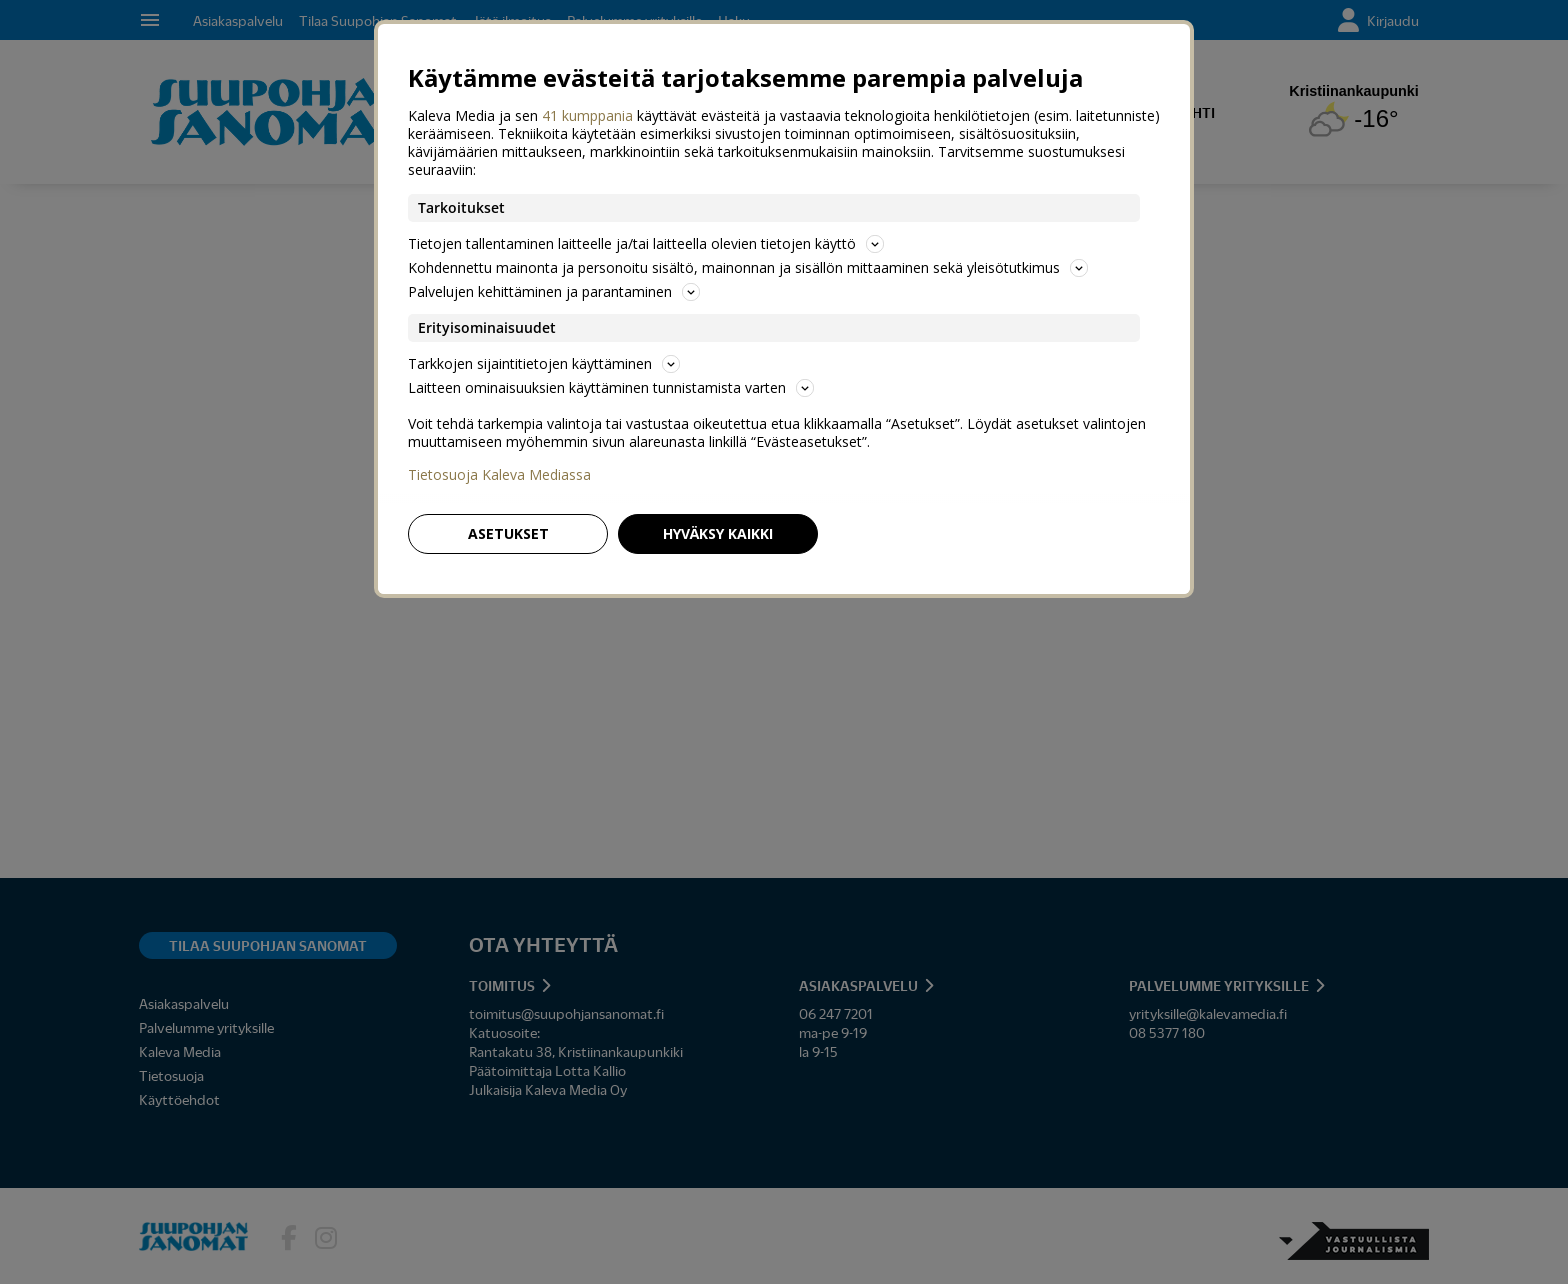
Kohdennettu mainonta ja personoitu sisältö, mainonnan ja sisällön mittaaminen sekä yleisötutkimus (748, 267)
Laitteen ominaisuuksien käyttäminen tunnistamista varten (611, 387)
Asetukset (508, 533)
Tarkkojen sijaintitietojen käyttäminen (544, 363)
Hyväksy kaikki (718, 533)
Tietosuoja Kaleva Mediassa (499, 475)
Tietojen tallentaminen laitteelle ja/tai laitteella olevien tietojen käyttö (646, 243)
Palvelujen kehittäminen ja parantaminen (554, 291)
